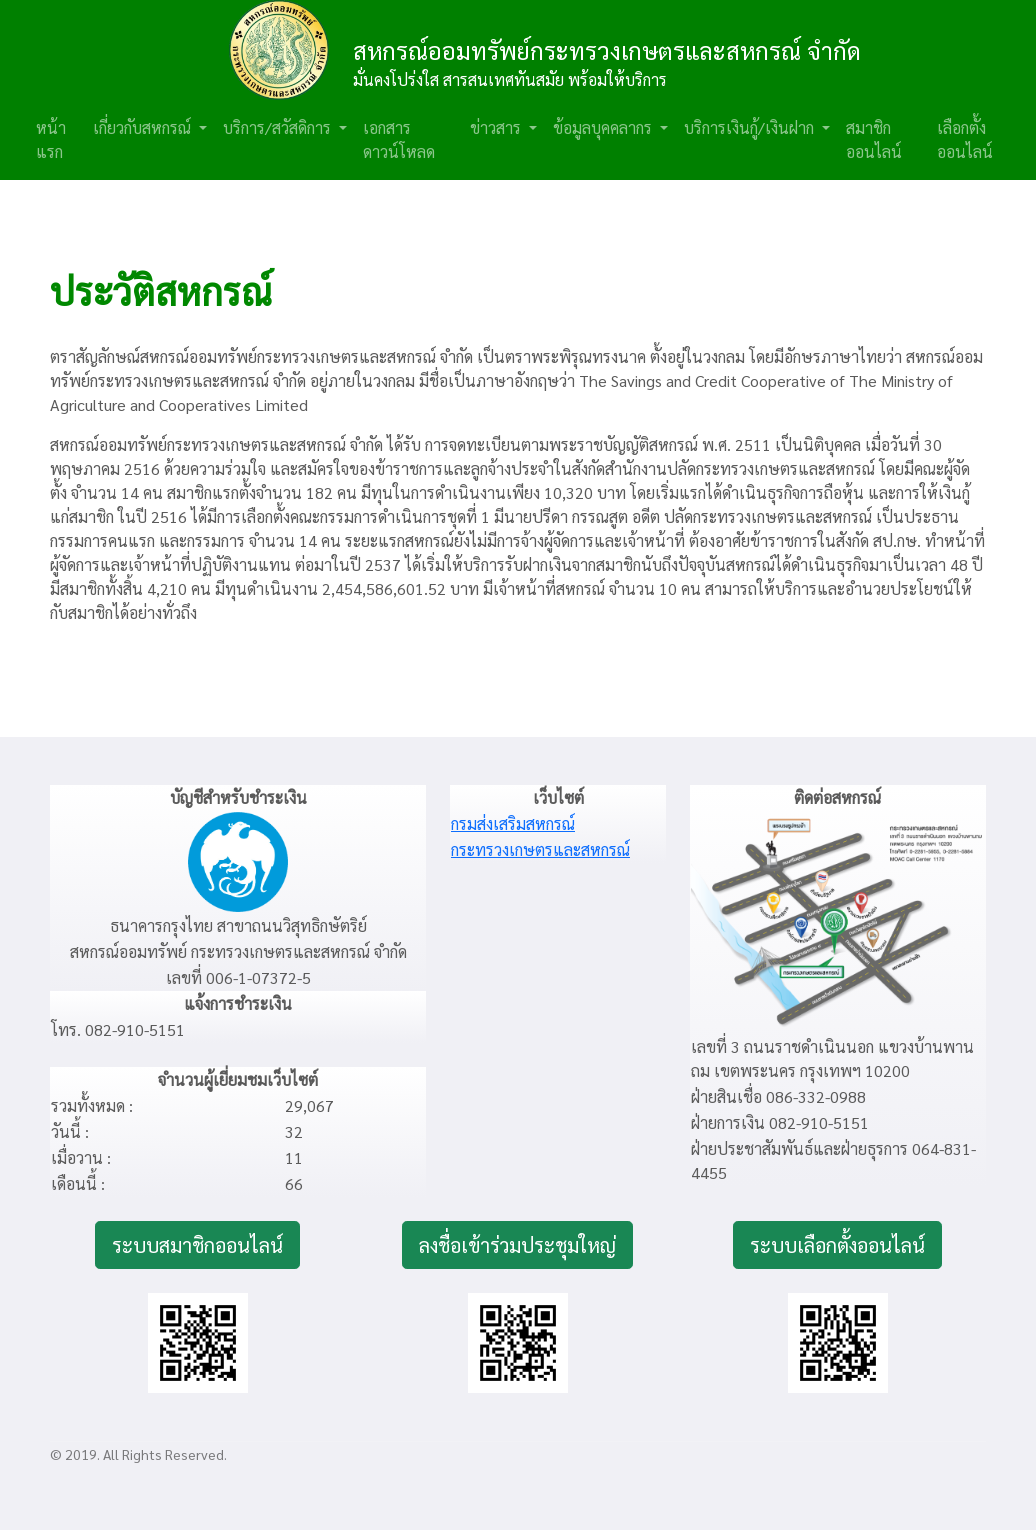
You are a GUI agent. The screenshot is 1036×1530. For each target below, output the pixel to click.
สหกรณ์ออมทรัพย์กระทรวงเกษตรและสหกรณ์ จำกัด (607, 50)
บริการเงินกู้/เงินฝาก (751, 127)
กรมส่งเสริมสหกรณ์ (513, 823)
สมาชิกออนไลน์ (874, 139)
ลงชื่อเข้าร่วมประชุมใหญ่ (517, 1245)
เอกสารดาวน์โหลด (399, 139)
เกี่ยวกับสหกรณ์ (144, 127)
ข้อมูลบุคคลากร (604, 127)
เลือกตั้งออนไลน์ (965, 139)
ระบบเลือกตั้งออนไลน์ (837, 1245)
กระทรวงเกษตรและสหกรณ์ (540, 849)
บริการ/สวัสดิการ (279, 127)
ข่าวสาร (497, 127)
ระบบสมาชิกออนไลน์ (197, 1245)
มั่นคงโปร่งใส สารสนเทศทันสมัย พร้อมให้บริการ (510, 79)
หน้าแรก (51, 139)
